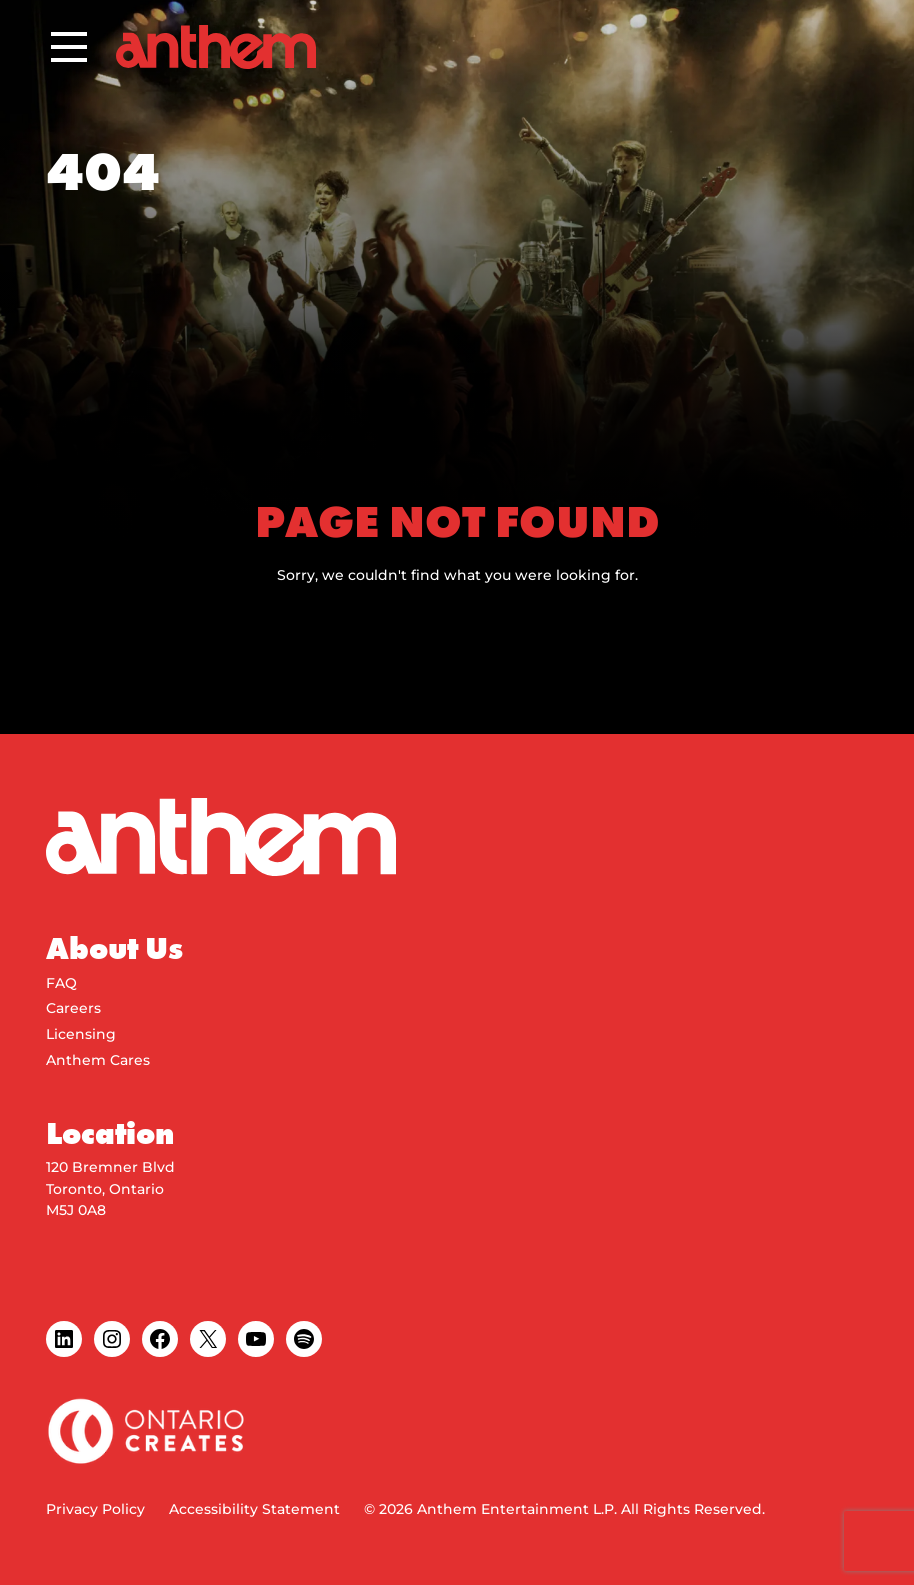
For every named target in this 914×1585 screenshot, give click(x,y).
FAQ (61, 983)
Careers (73, 1008)
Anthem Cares (98, 1060)
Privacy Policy (95, 1509)
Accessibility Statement (254, 1509)
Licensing (81, 1034)
